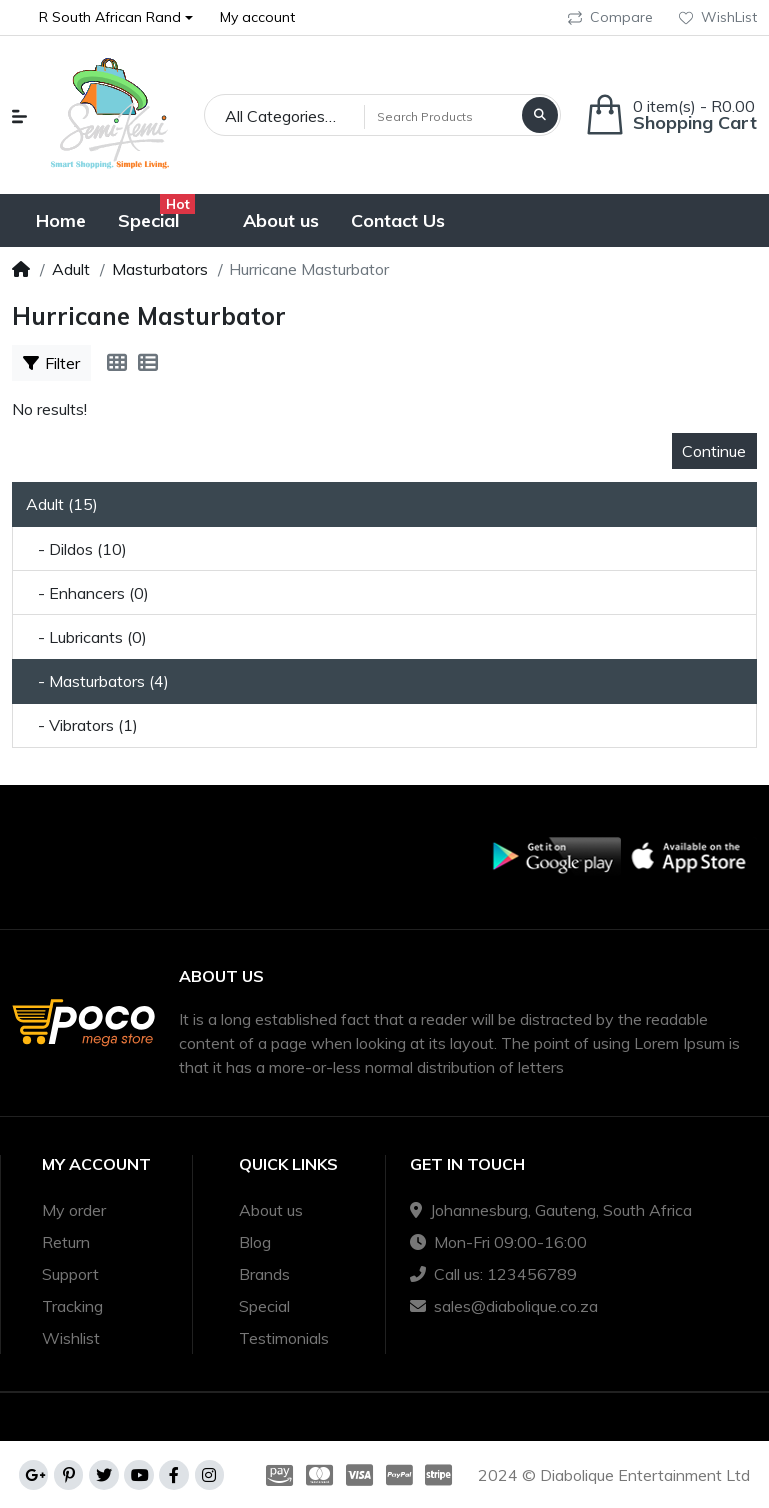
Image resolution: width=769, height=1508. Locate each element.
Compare (610, 17)
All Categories (275, 116)
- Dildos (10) (76, 549)
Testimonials (284, 1338)
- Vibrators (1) (82, 725)
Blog (255, 1242)
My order (74, 1210)
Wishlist (71, 1338)
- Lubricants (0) (86, 637)
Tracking (72, 1306)
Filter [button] (51, 363)
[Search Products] (440, 116)
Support (70, 1274)
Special (264, 1306)
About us (271, 1210)
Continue (714, 451)
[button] (116, 18)
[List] (148, 363)
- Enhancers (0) (87, 593)
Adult (71, 269)
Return (66, 1242)
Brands (264, 1274)
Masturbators (160, 269)
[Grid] (117, 363)
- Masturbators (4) (97, 681)
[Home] (21, 269)
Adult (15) (62, 504)
